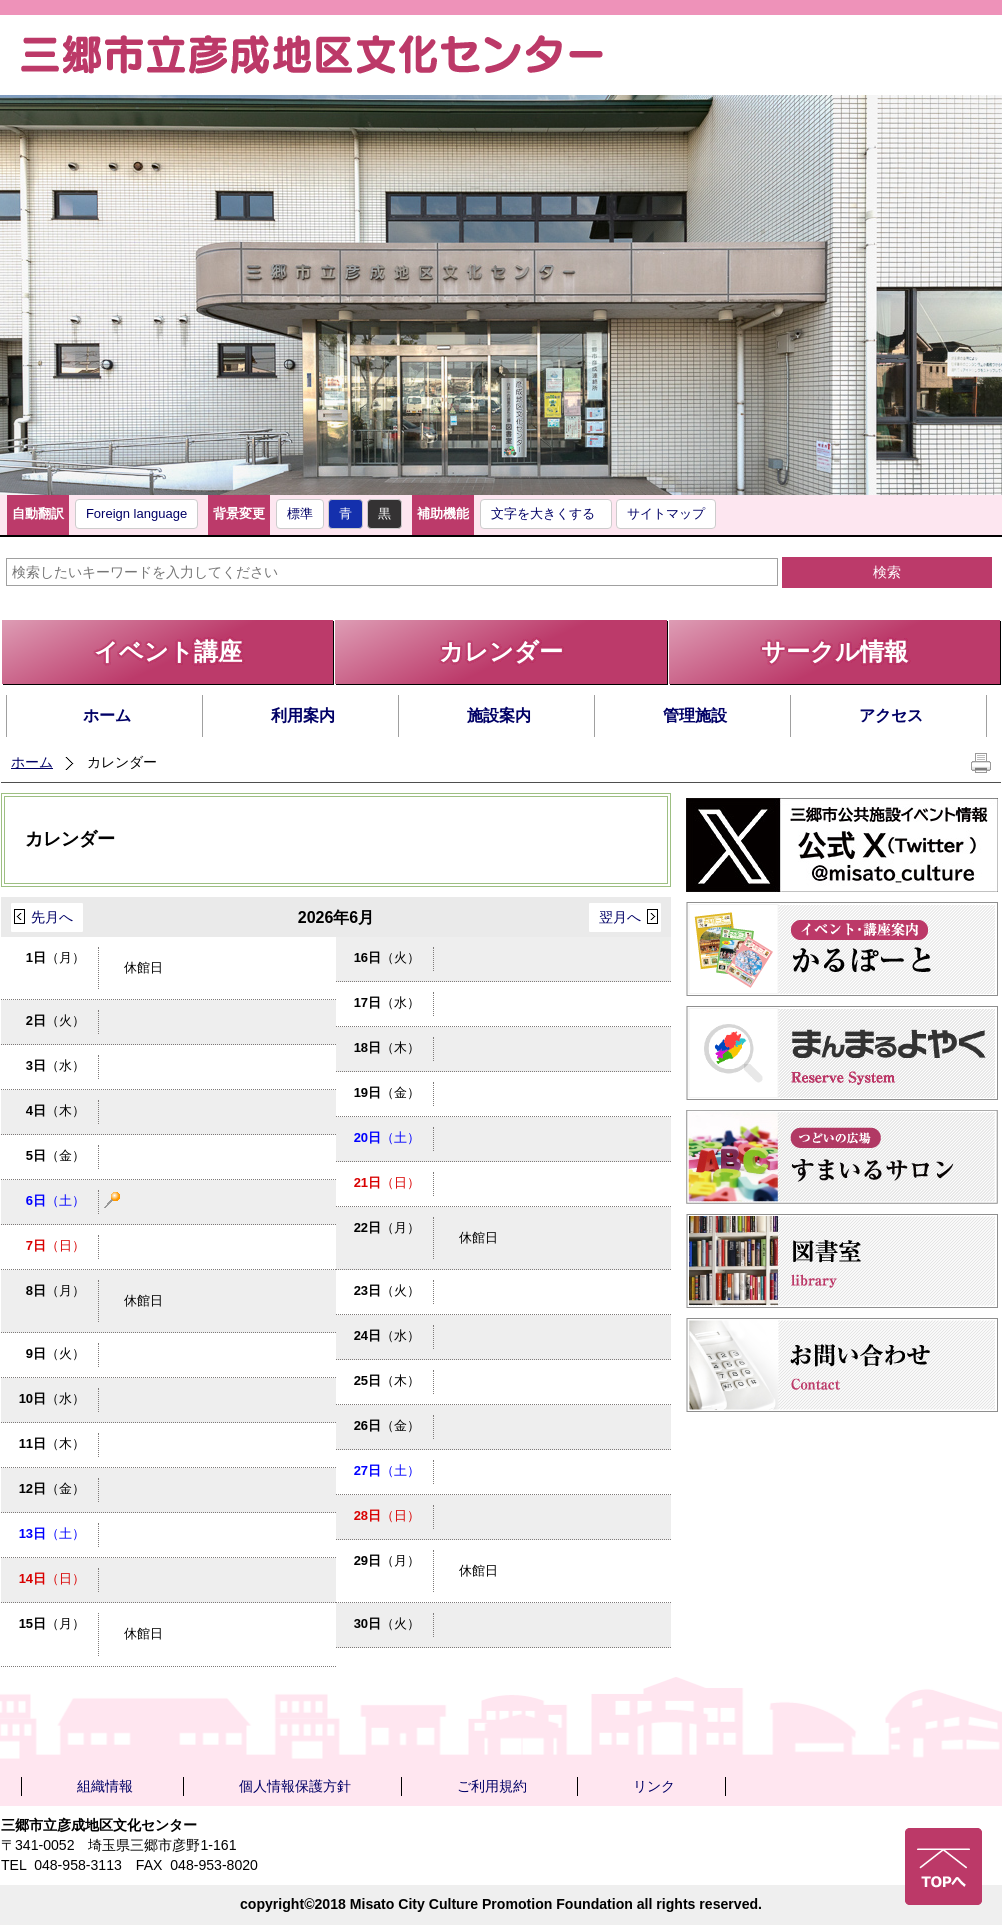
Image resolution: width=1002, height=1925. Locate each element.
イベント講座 (168, 651)
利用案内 (303, 715)
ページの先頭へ (943, 1866)
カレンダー (501, 651)
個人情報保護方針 (295, 1786)
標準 (300, 513)
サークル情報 (834, 651)
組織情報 (105, 1786)
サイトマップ (666, 513)
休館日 (143, 967)
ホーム (107, 715)
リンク (654, 1786)
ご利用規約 (492, 1786)
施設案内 (499, 715)
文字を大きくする (543, 513)
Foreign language (136, 513)
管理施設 (695, 715)
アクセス (891, 715)
